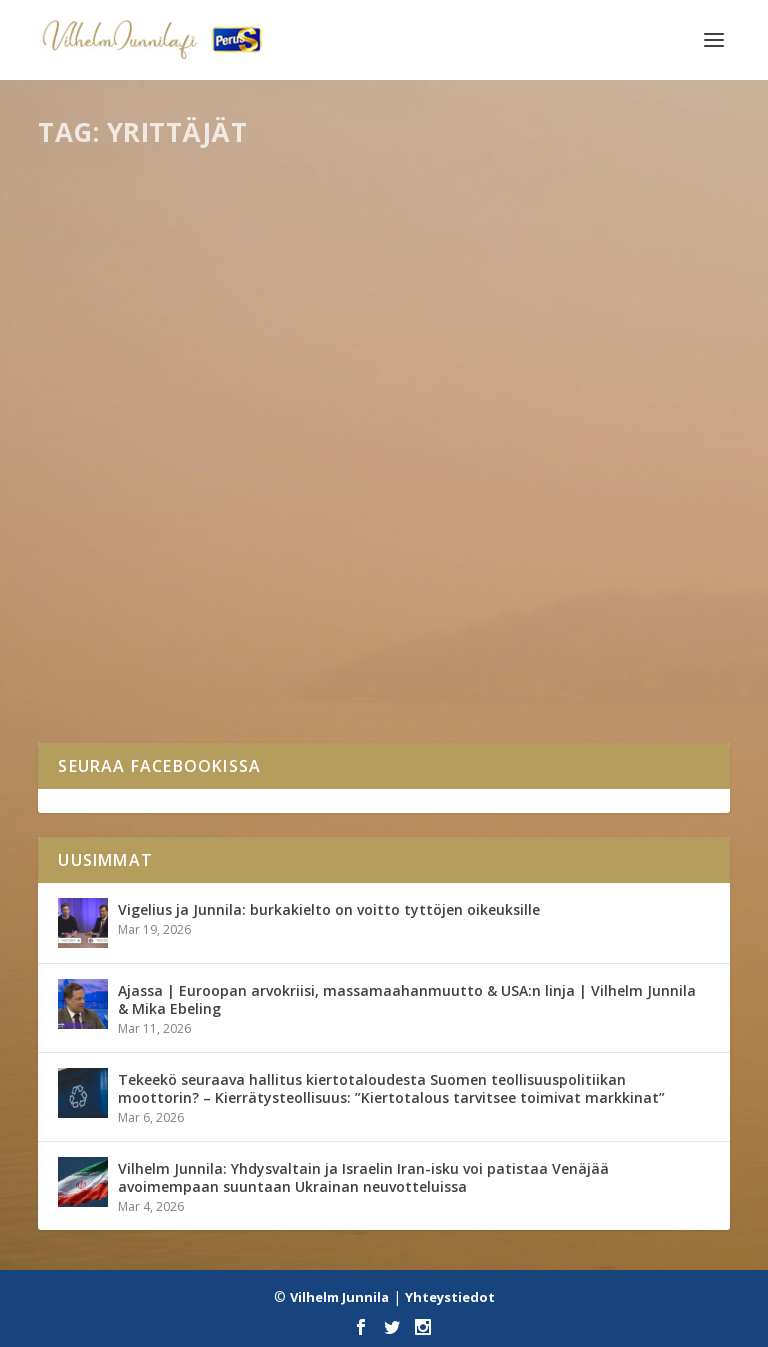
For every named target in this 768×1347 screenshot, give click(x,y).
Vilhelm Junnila (339, 1297)
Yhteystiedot (450, 1297)
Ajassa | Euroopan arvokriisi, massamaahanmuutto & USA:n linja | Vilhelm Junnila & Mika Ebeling (407, 999)
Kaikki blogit (178, 615)
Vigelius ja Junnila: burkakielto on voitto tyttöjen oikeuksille (329, 909)
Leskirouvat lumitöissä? (173, 585)
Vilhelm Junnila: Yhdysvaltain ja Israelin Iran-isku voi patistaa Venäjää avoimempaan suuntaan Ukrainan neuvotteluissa (363, 1177)
